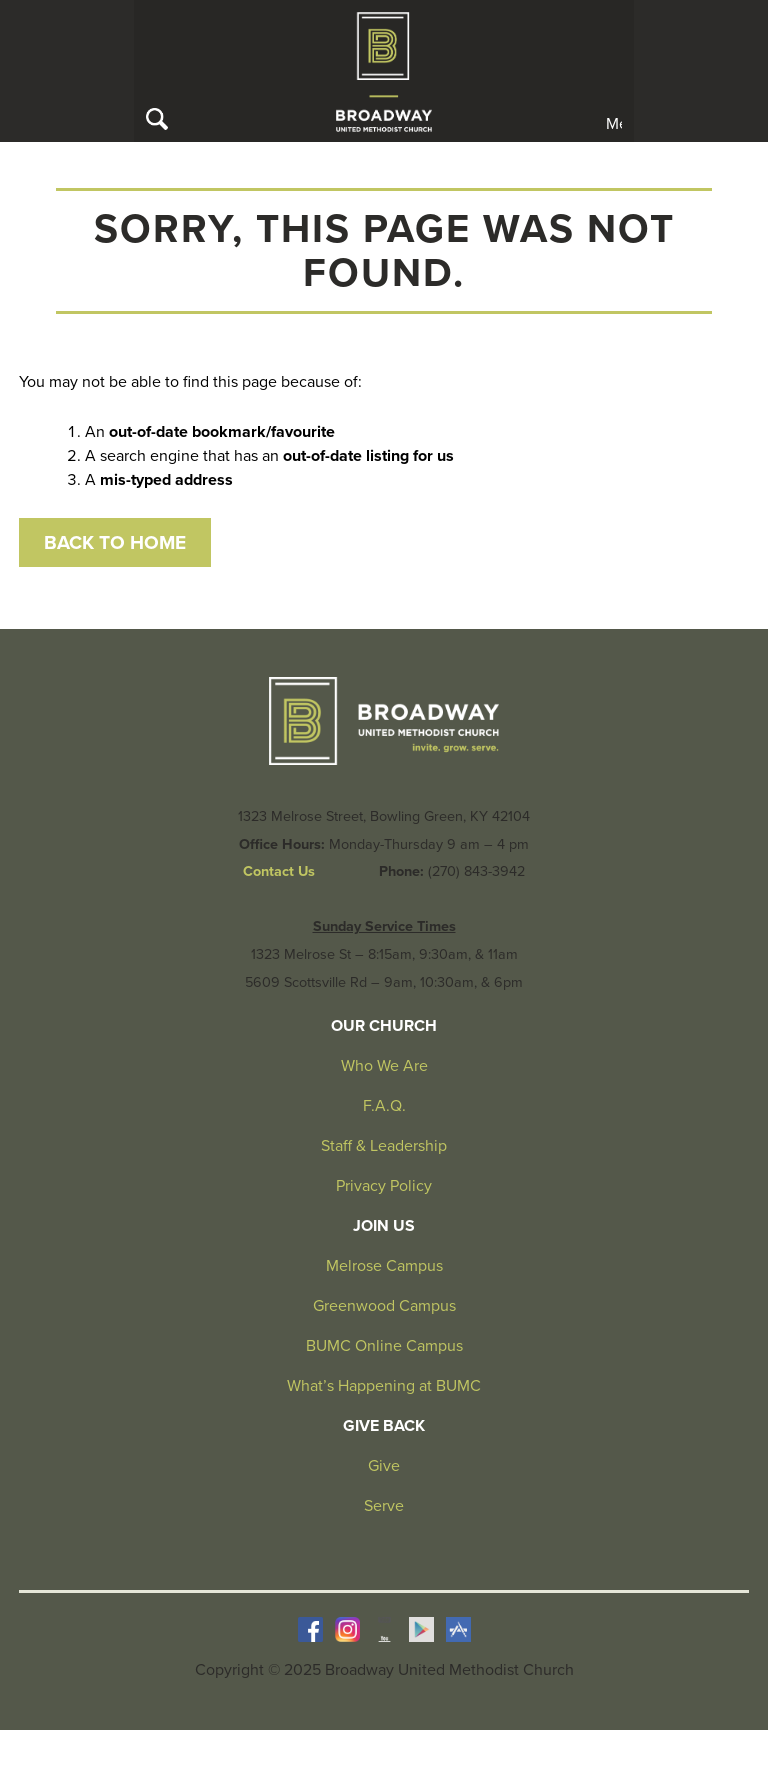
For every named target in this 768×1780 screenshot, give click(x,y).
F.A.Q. (384, 1106)
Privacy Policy (384, 1186)
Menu (614, 123)
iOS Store (458, 1629)
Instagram (347, 1629)
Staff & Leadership (384, 1146)
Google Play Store (421, 1629)
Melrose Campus (384, 1266)
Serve (384, 1506)
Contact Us (279, 871)
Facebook (310, 1629)
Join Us (384, 1226)
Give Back (384, 1426)
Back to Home (115, 542)
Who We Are (384, 1066)
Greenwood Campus (384, 1306)
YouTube (384, 1629)
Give (384, 1466)
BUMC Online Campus (384, 1346)
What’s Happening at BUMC (384, 1386)
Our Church (384, 1026)
